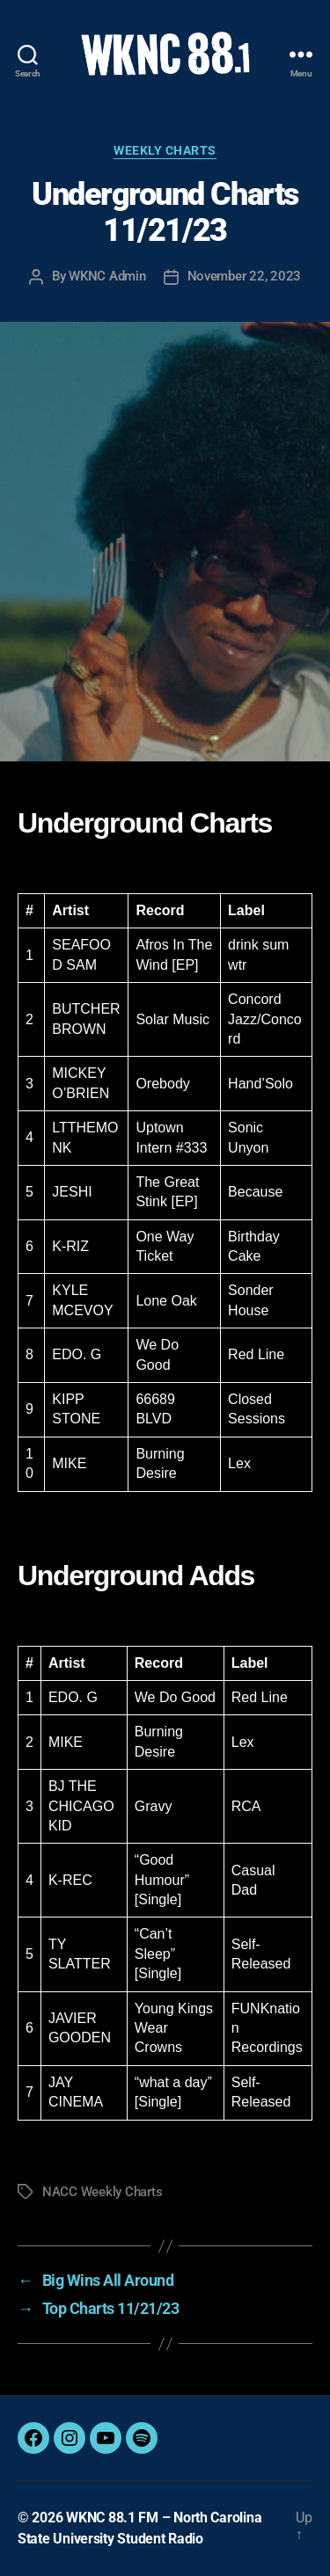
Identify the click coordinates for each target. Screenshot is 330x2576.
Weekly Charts (165, 150)
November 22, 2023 (244, 276)
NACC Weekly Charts (102, 2192)
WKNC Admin (107, 276)
